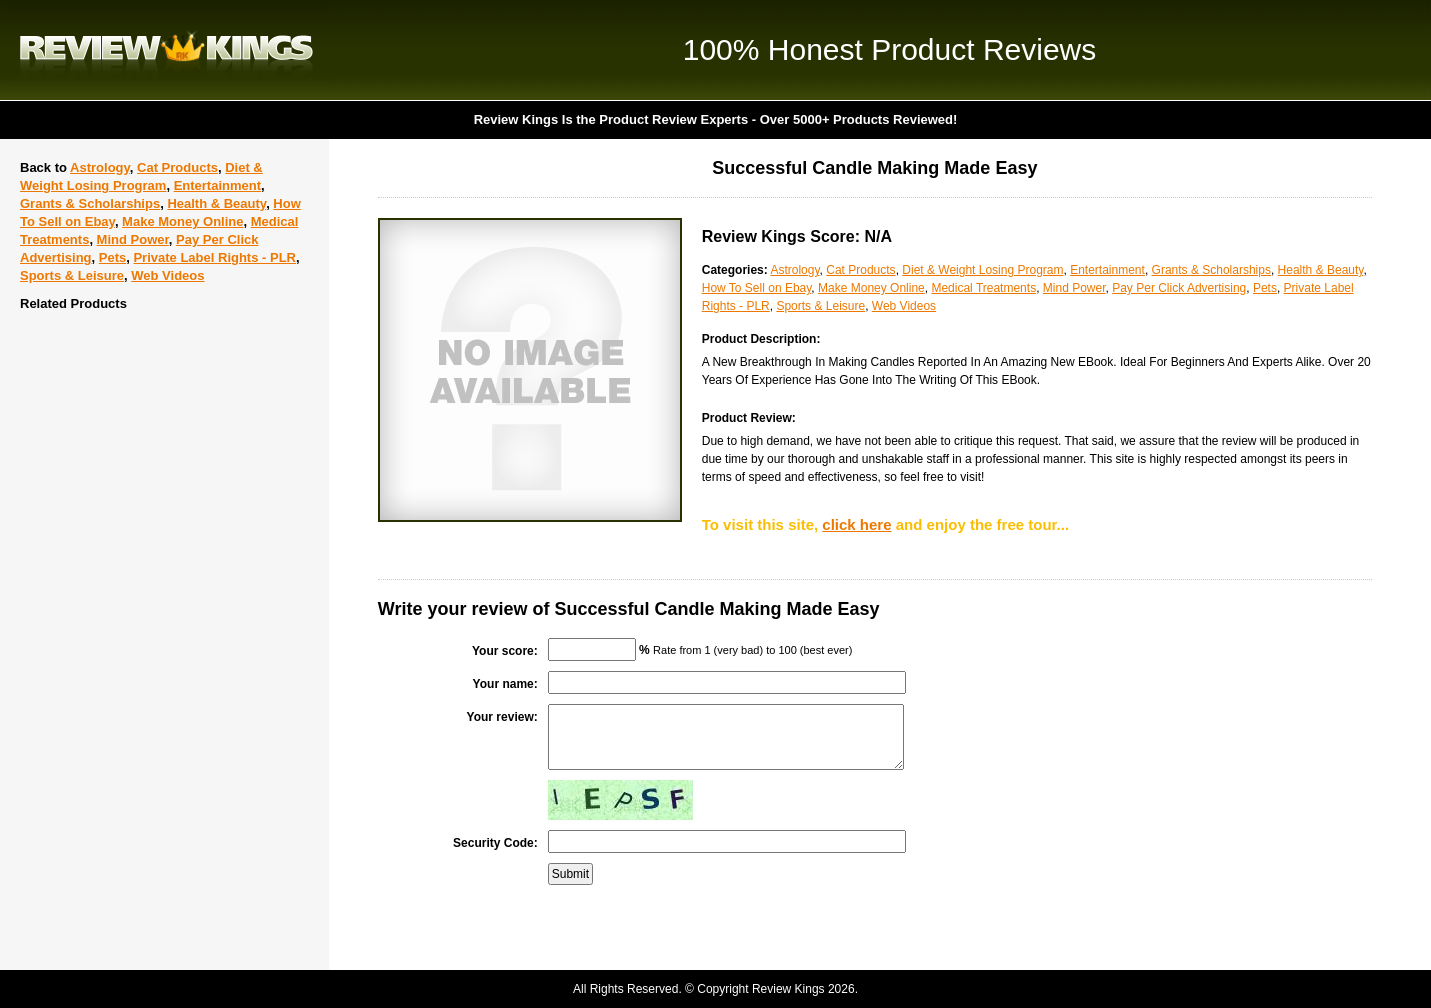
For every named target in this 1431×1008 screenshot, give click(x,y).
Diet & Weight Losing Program (982, 270)
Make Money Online (182, 221)
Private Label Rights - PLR (214, 257)
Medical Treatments (983, 288)
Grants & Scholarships (90, 203)
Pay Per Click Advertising (1179, 288)
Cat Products (177, 167)
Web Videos (167, 275)
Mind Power (133, 239)
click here (856, 524)
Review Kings (166, 50)
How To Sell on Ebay (757, 288)
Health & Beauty (216, 203)
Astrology (100, 167)
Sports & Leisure (72, 275)
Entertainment (217, 185)
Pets (112, 257)
